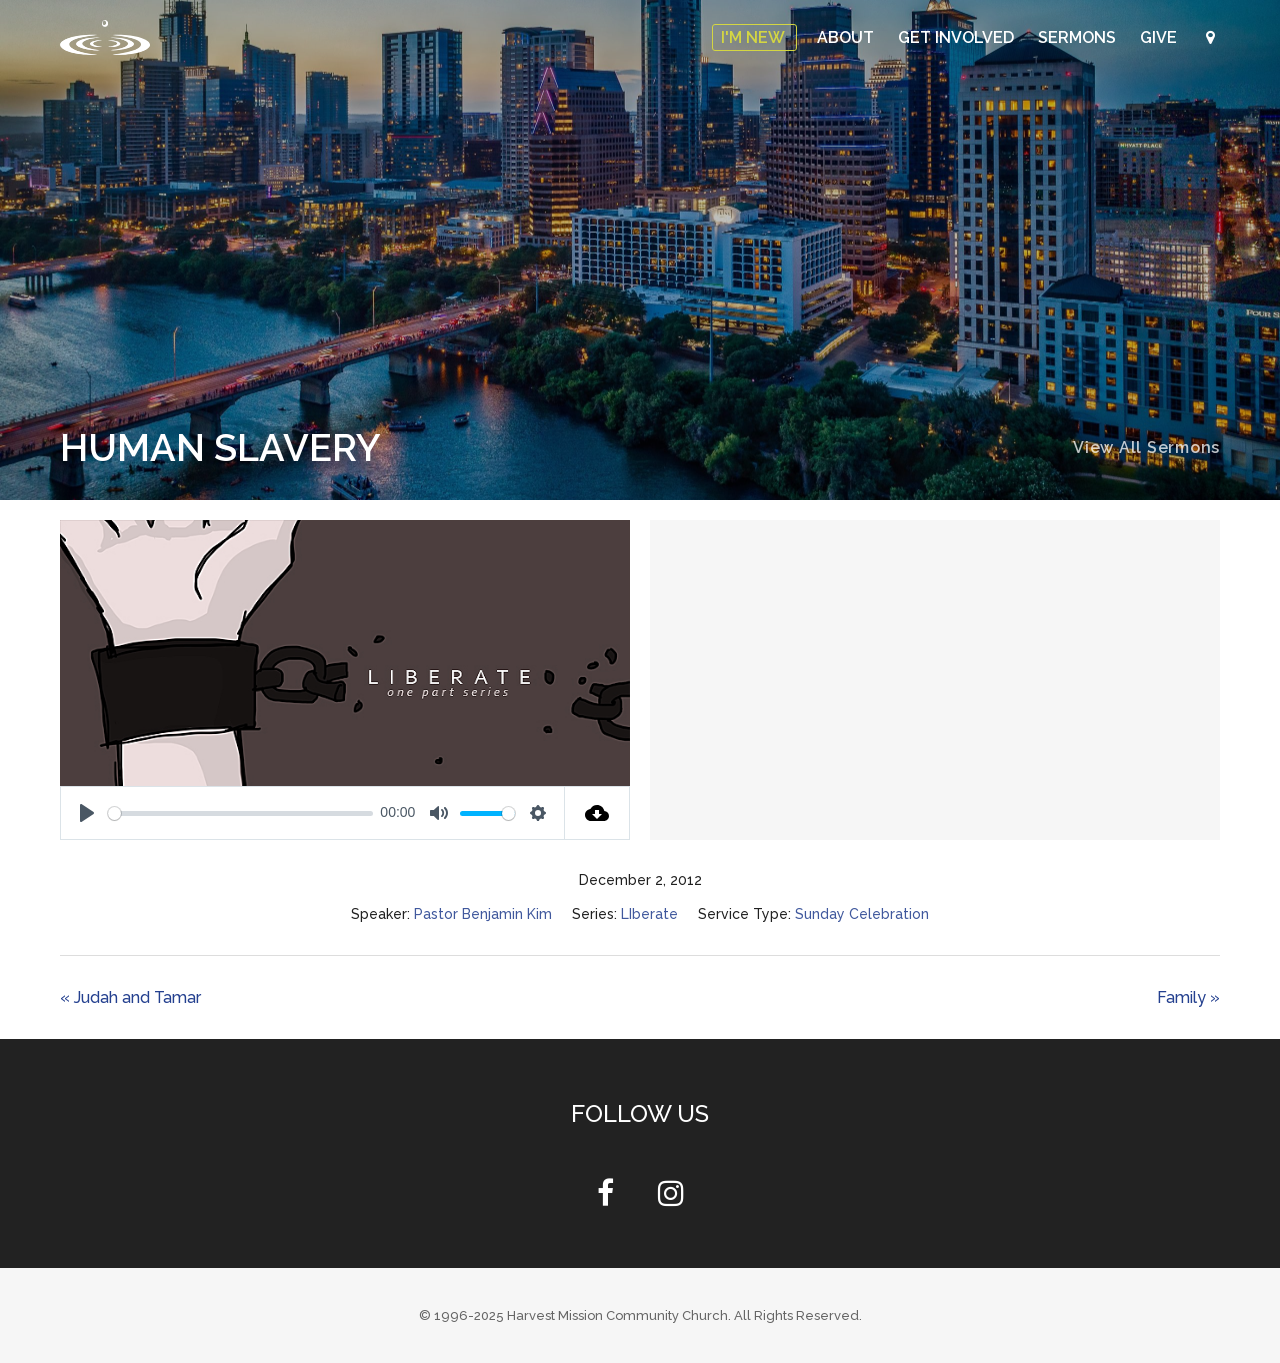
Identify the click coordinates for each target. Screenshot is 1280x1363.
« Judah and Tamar (130, 997)
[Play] (87, 813)
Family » (1188, 997)
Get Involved (958, 37)
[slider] (240, 813)
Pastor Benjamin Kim (483, 914)
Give (1160, 37)
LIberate (649, 914)
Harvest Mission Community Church (617, 1315)
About (847, 37)
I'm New (754, 37)
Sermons (1079, 37)
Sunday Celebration (862, 914)
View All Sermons (1146, 447)
